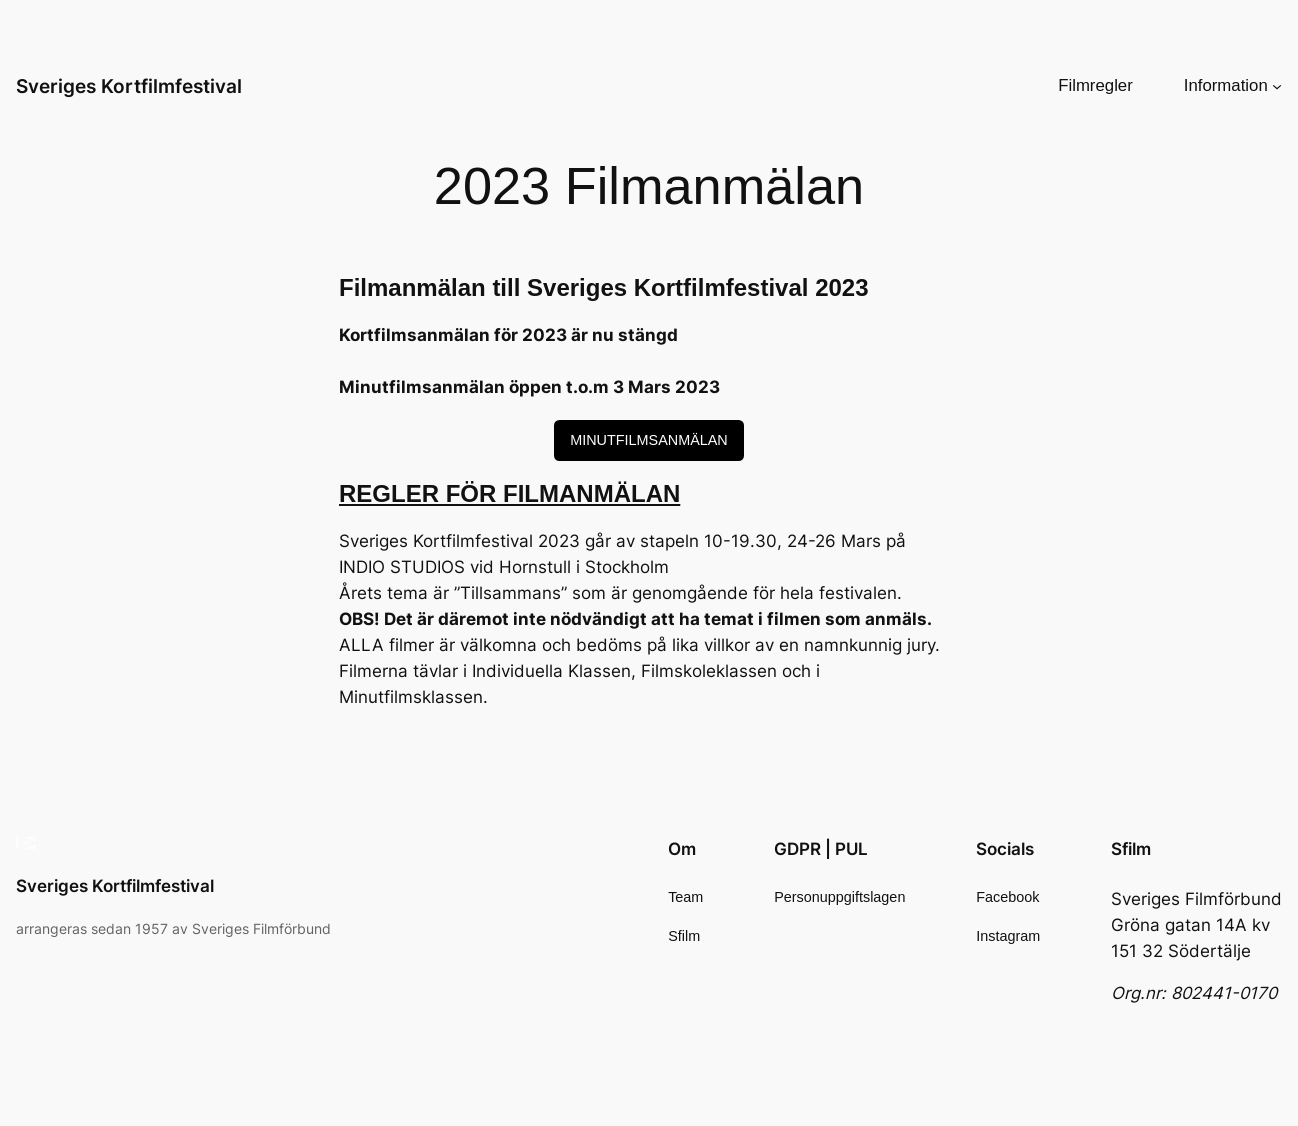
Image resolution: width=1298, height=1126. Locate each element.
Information (1226, 85)
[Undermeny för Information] (1277, 86)
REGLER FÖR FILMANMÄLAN (509, 493)
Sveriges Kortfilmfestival (129, 86)
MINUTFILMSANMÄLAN (649, 440)
